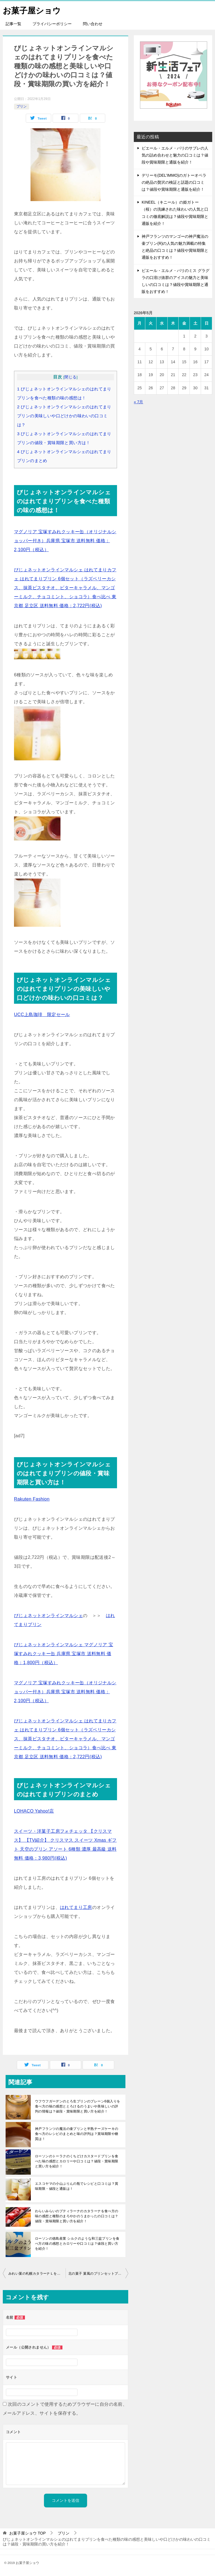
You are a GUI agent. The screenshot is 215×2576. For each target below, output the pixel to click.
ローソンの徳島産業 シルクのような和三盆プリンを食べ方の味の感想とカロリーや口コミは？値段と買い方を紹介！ (77, 2244)
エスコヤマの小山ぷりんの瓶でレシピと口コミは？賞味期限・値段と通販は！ (76, 2186)
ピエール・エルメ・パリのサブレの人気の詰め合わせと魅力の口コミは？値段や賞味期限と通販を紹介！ (175, 155)
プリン (22, 106)
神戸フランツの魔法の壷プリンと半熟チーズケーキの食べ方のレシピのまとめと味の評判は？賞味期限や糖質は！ (76, 2134)
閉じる (70, 377)
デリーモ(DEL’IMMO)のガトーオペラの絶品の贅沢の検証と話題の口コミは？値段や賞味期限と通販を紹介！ (174, 182)
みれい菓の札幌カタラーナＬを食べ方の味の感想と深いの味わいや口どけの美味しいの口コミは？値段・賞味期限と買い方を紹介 (37, 2273)
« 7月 (138, 402)
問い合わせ (92, 24)
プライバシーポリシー (52, 24)
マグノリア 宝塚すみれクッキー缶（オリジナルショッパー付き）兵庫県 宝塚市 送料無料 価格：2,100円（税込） (65, 540)
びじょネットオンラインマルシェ (48, 1615)
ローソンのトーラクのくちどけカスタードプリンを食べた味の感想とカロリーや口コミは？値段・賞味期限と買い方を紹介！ (76, 2161)
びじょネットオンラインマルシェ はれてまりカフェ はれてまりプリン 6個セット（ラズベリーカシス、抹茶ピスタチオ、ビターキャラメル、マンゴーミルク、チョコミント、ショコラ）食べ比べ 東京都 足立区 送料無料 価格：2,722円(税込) (65, 587)
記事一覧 (13, 24)
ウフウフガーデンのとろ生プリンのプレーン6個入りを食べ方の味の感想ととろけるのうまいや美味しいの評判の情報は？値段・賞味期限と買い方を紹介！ (77, 2106)
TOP (27, 2533)
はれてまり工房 (76, 1907)
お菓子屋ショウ (33, 9)
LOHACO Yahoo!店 (34, 1811)
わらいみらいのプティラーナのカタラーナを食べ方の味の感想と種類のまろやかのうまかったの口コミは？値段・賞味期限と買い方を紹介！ (76, 2216)
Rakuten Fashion (32, 1499)
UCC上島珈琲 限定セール (42, 1014)
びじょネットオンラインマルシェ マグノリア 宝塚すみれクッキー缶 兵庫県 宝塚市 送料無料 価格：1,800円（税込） (63, 1653)
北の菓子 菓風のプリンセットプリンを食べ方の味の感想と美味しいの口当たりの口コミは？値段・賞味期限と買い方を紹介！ (98, 2273)
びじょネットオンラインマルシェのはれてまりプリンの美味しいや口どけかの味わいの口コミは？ (64, 415)
